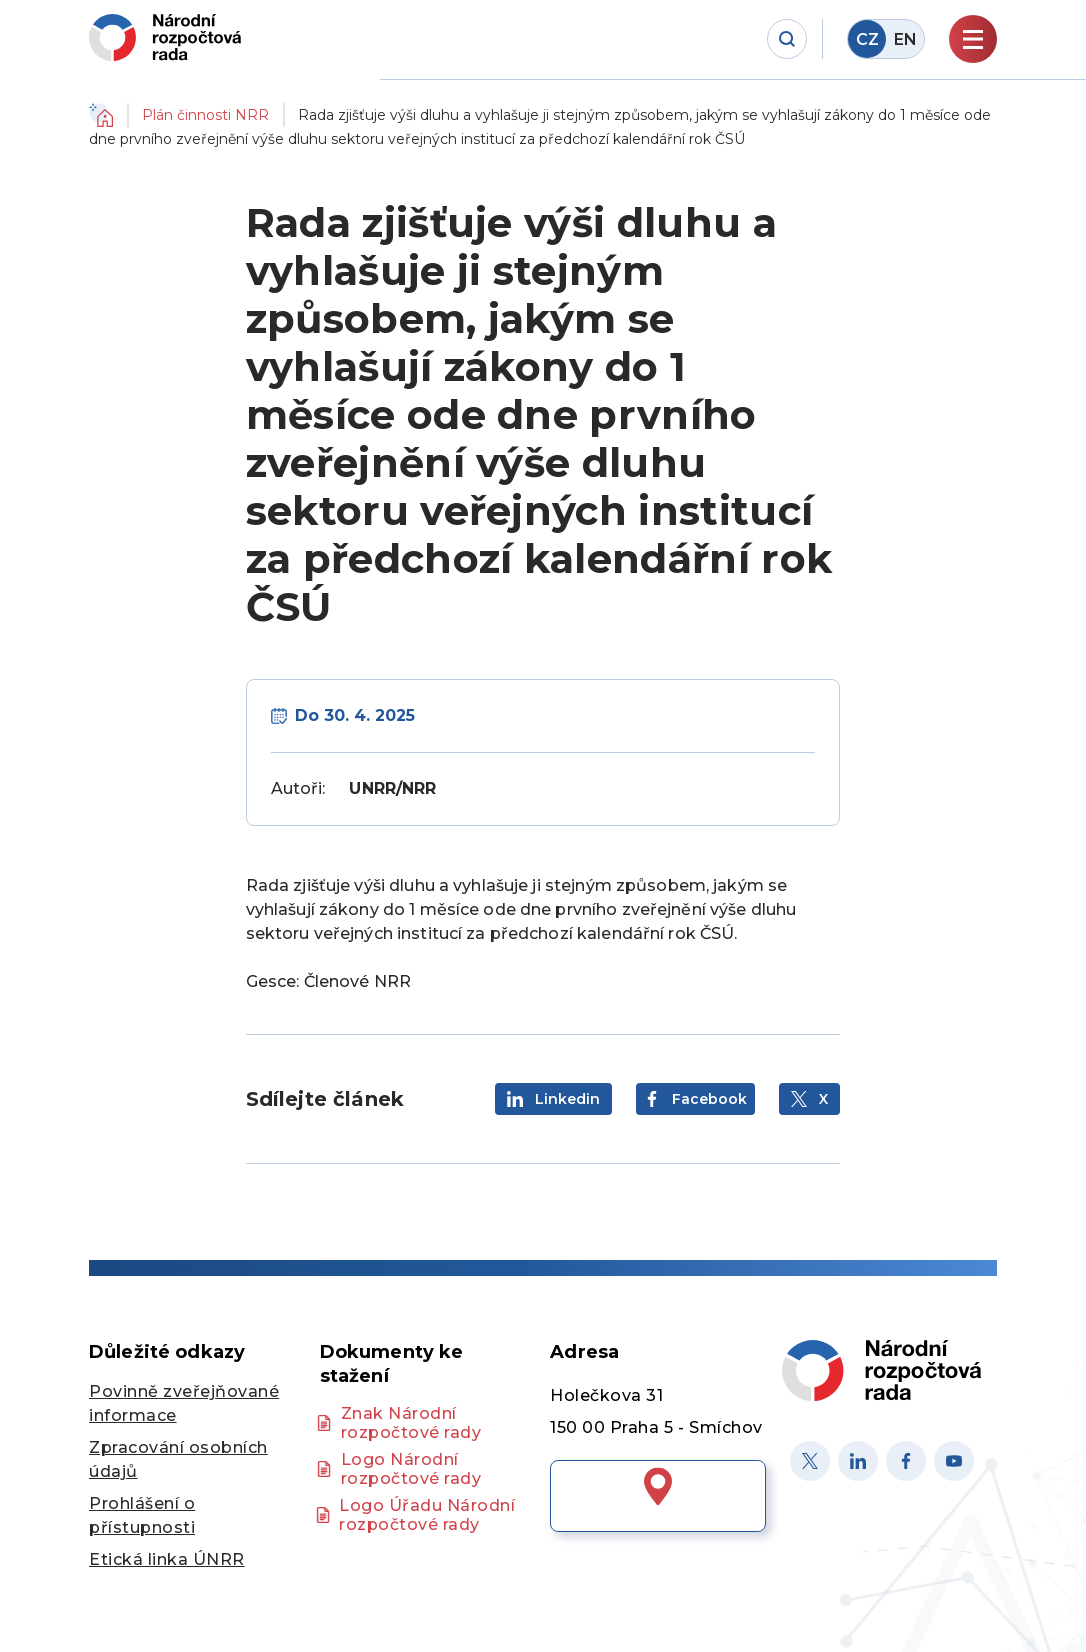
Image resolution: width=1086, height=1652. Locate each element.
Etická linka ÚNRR (167, 1559)
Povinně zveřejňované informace (184, 1403)
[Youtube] (954, 1461)
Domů (101, 115)
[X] (810, 1461)
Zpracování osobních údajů (178, 1459)
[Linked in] (858, 1461)
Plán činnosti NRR (205, 115)
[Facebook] (906, 1461)
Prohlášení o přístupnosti (142, 1515)
